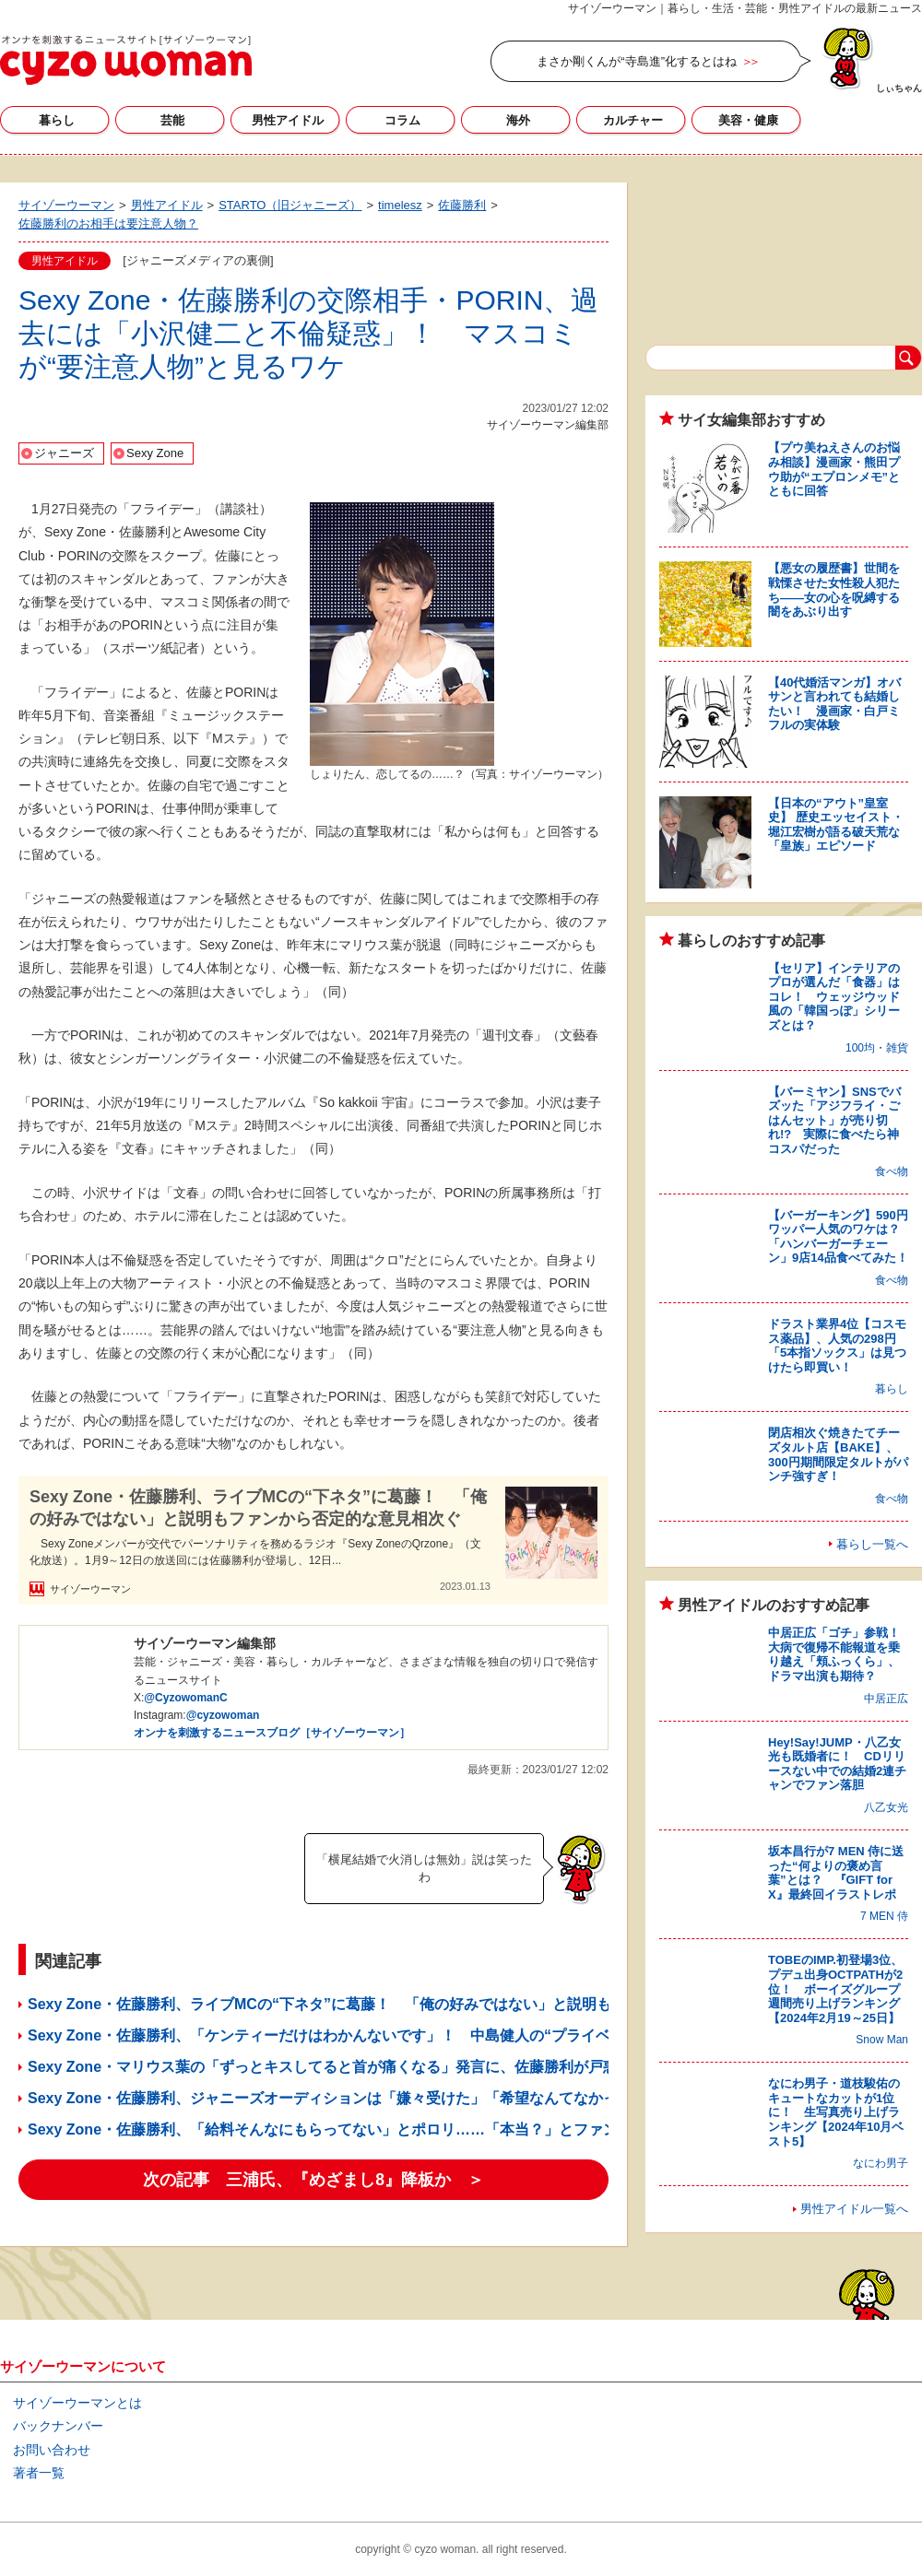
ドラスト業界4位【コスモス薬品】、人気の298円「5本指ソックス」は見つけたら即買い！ (837, 1345)
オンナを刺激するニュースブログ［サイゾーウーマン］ (272, 1732)
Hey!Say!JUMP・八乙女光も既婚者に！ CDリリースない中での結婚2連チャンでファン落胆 (837, 1764)
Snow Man (882, 2039)
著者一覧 (39, 2472)
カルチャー (633, 120)
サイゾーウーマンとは (77, 2402)
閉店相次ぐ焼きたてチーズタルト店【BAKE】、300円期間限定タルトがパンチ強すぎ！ (838, 1454)
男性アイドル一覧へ (854, 2209)
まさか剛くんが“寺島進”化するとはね (637, 61)
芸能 (172, 120)
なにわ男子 (880, 2163)
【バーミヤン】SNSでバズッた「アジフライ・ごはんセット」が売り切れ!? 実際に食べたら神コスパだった (834, 1120)
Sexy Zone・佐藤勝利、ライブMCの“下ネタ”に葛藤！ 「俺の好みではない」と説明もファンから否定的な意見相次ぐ (258, 1507)
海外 (518, 120)
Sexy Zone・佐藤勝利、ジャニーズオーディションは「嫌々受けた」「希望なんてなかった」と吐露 (360, 2098)
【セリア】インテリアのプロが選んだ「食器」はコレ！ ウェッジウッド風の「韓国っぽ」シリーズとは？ (834, 996)
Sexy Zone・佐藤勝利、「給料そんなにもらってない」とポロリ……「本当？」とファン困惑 (337, 2129)
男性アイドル (288, 120)
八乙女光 (886, 1807)
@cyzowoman (223, 1715)
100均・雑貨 (876, 1047)
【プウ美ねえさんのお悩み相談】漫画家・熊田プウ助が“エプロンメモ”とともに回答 (834, 469)
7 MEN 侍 (884, 1916)
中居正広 (886, 1698)
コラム (402, 120)
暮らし (57, 120)
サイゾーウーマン (126, 60)
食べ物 (891, 1171)
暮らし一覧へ (872, 1544)
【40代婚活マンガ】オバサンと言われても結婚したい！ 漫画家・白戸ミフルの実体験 (834, 704)
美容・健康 (748, 120)
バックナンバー (58, 2425)
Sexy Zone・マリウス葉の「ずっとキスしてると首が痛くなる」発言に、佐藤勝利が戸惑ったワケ (352, 2067)
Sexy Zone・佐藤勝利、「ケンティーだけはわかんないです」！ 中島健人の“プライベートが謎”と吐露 (374, 2035)
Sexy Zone (154, 453)
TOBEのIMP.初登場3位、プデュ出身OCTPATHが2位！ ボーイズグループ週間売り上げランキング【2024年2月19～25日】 (835, 1988)
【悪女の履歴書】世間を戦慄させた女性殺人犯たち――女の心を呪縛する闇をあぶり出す (834, 589)
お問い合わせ (51, 2449)
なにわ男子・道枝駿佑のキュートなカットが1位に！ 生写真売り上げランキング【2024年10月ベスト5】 (836, 2111)
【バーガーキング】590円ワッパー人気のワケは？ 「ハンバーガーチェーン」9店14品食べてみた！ (840, 1236)
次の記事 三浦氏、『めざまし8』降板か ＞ (313, 2179)
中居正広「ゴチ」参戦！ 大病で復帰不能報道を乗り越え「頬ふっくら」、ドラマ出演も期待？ (840, 1654)
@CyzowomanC (185, 1697)
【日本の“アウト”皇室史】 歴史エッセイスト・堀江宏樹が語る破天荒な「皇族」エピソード (836, 824)
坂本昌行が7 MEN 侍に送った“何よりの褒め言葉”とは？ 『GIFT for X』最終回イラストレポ (836, 1872)
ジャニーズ (64, 453)
